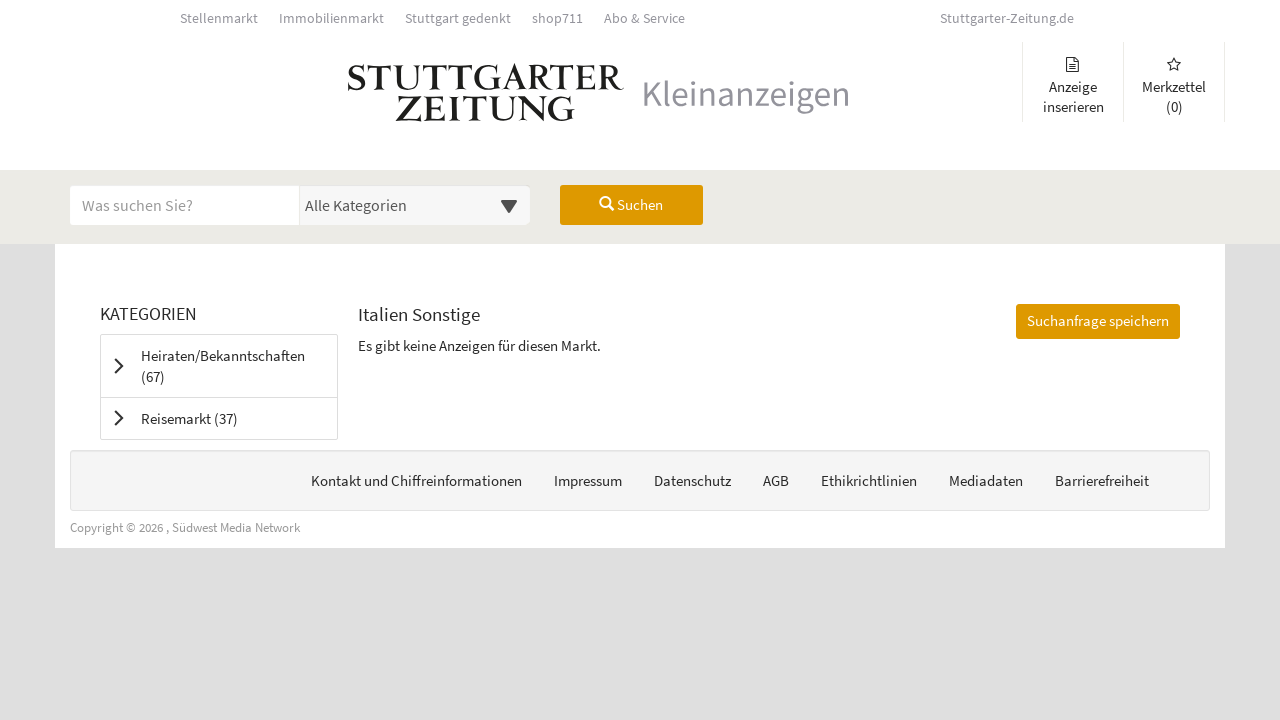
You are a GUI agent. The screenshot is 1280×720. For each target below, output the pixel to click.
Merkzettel (1174, 86)
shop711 (557, 18)
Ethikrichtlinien (869, 480)
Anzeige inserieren (1073, 86)
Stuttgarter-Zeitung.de (1007, 18)
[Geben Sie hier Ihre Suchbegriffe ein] (185, 205)
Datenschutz (692, 480)
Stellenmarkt (219, 18)
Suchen (631, 204)
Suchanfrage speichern (1098, 320)
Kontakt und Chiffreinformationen (416, 480)
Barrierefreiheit (1102, 480)
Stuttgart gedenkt (458, 18)
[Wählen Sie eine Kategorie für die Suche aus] (415, 205)
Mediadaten (986, 480)
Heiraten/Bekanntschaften (223, 366)
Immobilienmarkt (331, 18)
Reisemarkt (214, 418)
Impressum (588, 480)
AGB (776, 480)
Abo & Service (644, 18)
